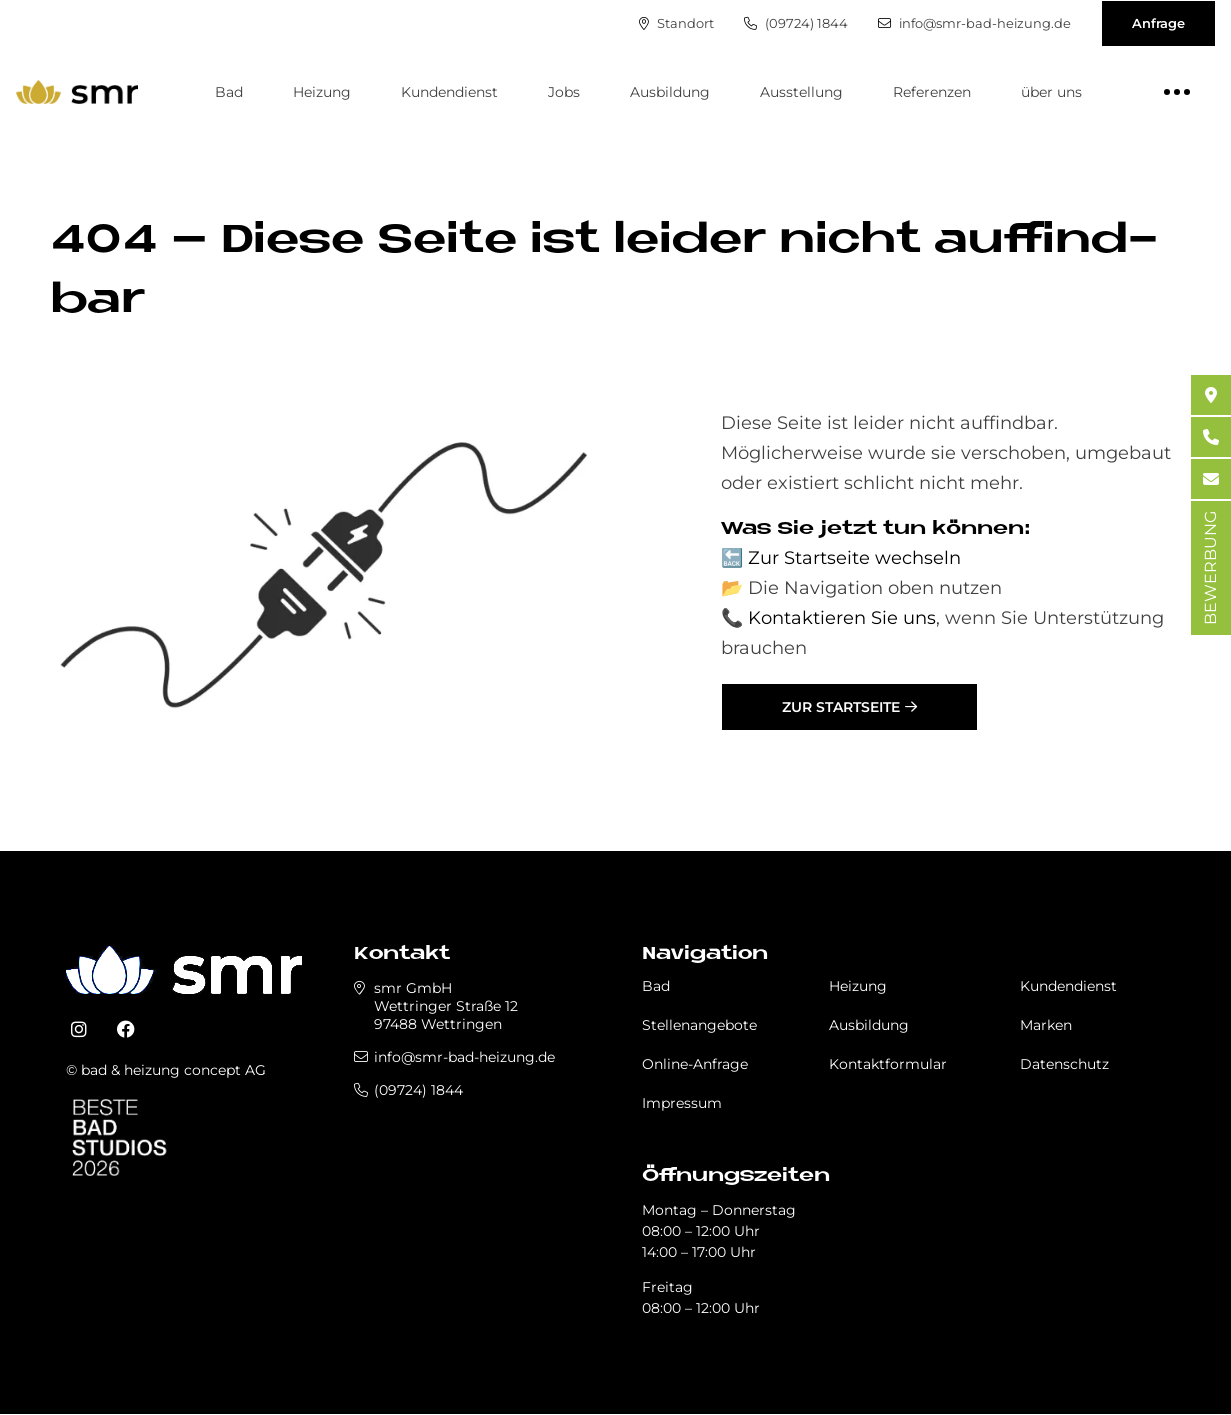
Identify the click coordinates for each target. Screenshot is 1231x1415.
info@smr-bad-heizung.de (973, 23)
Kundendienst (449, 92)
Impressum (682, 1103)
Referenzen (932, 92)
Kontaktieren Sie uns (842, 618)
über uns (1051, 92)
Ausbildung (670, 92)
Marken (1046, 1025)
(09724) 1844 (794, 23)
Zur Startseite (841, 707)
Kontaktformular (888, 1064)
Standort (674, 23)
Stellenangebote (699, 1025)
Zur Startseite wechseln (854, 558)
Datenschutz (1064, 1064)
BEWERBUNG (1210, 568)
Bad (229, 92)
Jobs (564, 92)
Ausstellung (801, 92)
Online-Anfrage (695, 1064)
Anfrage (1158, 23)
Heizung (322, 92)
